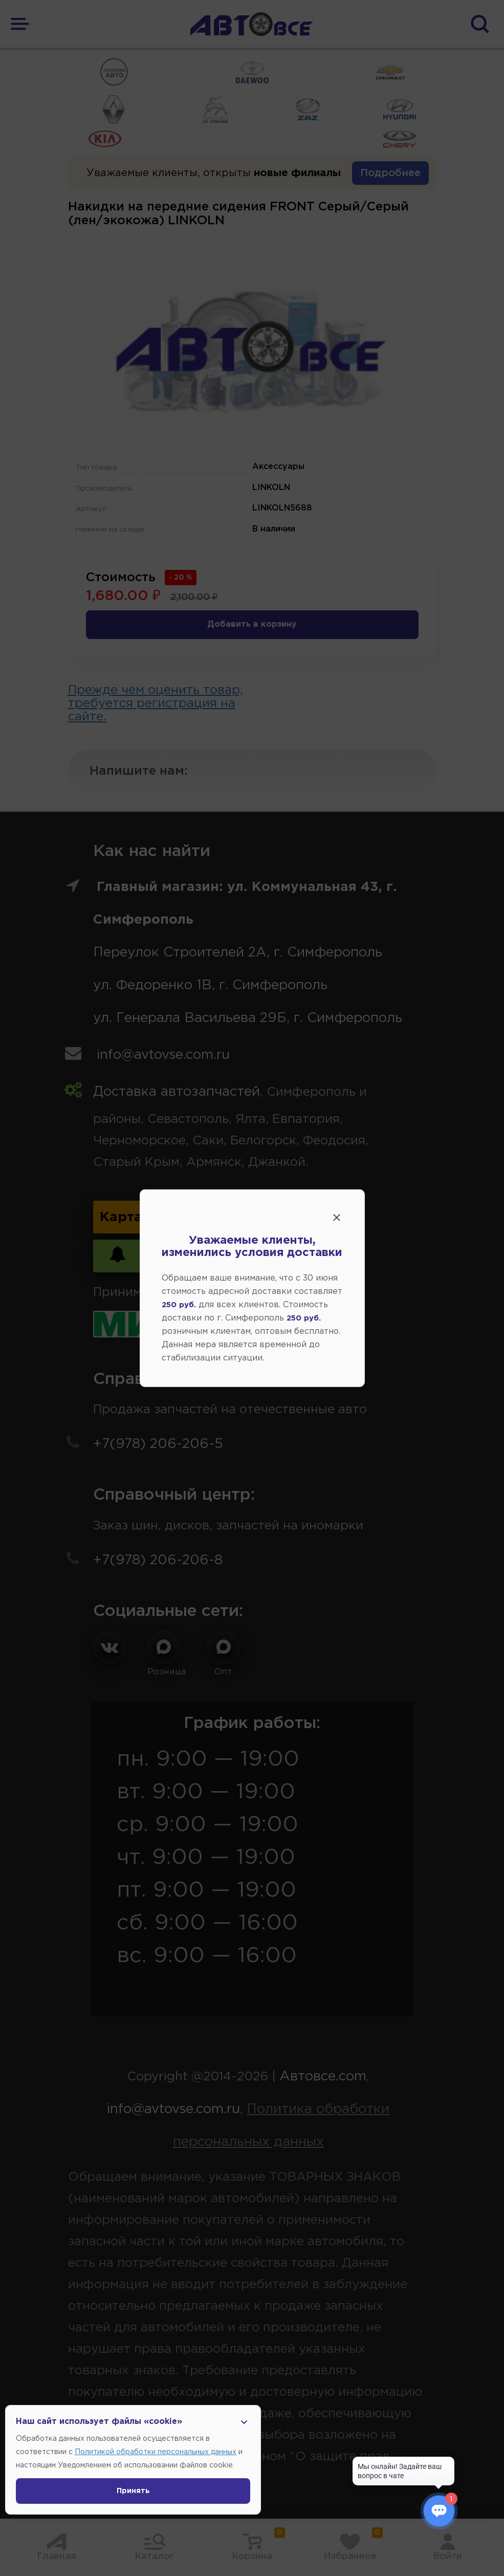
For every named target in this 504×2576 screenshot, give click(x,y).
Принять (133, 2491)
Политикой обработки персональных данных (155, 2452)
